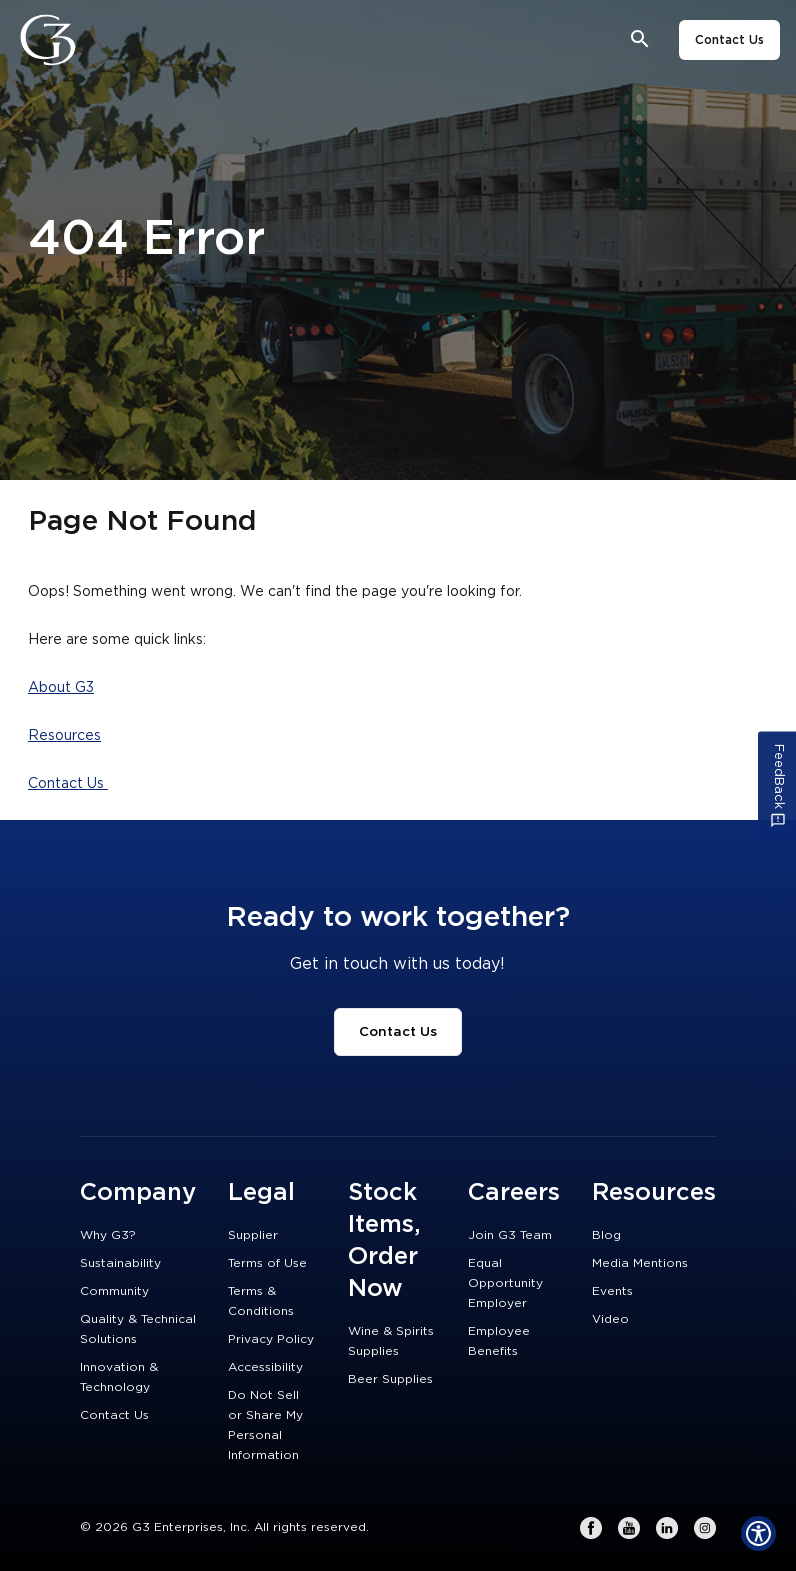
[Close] (103, 40)
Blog (606, 1235)
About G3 (61, 688)
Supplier (253, 1235)
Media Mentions (640, 1263)
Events (612, 1291)
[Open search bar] (640, 39)
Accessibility (265, 1367)
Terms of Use (267, 1263)
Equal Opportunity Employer (505, 1283)
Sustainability (120, 1263)
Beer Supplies (390, 1379)
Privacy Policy (271, 1339)
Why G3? (108, 1235)
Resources (64, 736)
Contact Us (729, 40)
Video (610, 1319)
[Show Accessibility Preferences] (758, 1533)
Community (114, 1291)
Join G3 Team (510, 1235)
